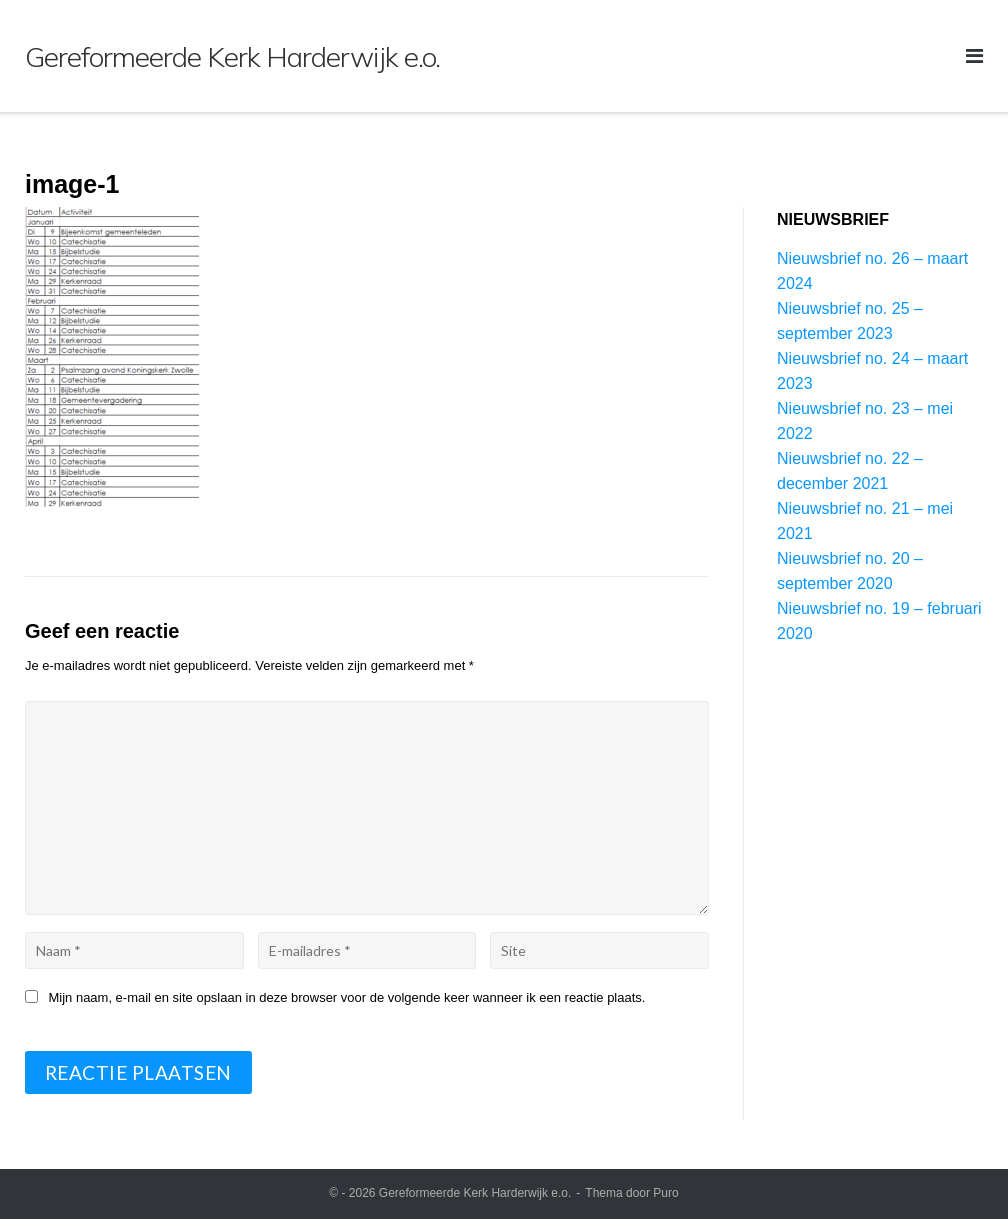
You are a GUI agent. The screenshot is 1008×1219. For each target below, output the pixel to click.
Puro (665, 1193)
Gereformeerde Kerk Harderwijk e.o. (475, 1193)
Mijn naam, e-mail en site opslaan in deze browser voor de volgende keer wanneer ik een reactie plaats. (347, 997)
